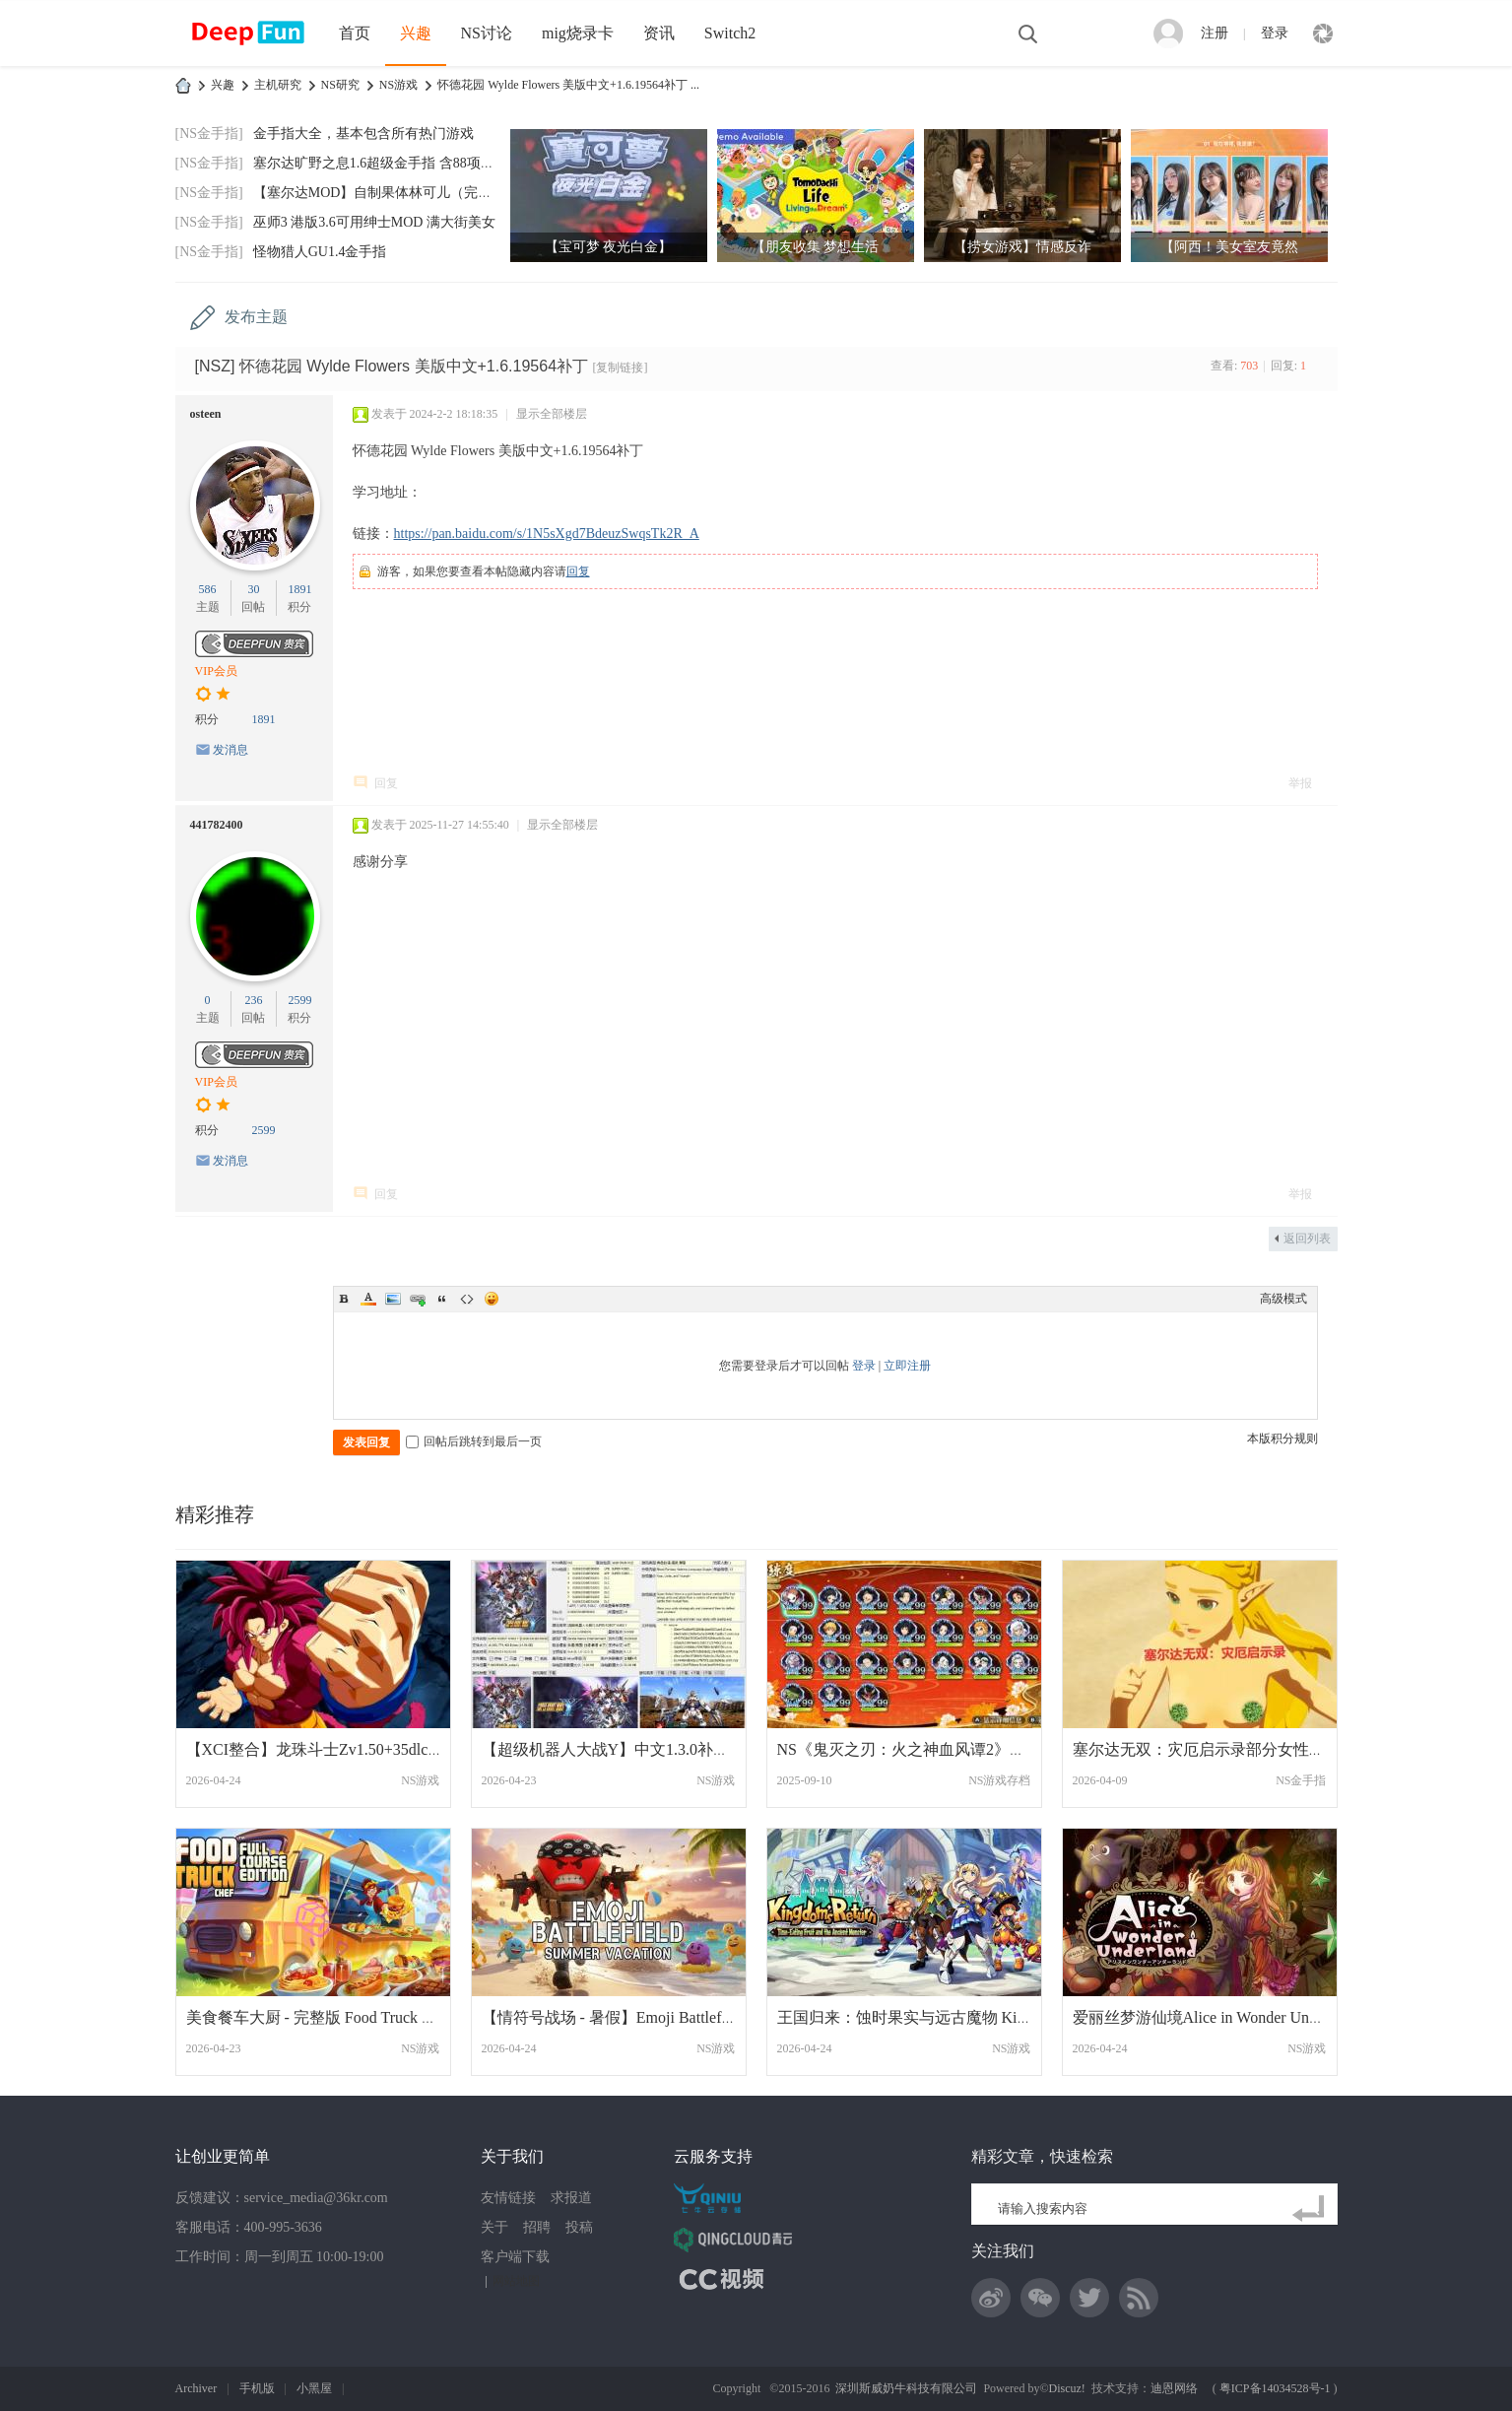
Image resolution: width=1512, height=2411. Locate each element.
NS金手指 (1301, 1780)
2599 (299, 1000)
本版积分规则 (1282, 1438)
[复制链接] (619, 367)
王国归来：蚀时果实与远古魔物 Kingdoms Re (932, 2017)
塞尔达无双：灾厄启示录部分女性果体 (1207, 1749)
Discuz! (1067, 2388)
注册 (1214, 33)
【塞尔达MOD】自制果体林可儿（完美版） (386, 192)
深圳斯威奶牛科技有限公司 (906, 2388)
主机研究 (277, 85)
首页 (354, 33)
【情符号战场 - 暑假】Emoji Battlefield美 (621, 2017)
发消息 (230, 750)
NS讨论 (486, 33)
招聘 (537, 2227)
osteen (206, 414)
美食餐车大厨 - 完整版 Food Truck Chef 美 (329, 2017)
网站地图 (516, 2281)
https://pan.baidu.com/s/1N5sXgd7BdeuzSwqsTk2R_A (546, 533)
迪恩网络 (1174, 2388)
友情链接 (508, 2197)
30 (253, 589)
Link (417, 1298)
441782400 (216, 825)
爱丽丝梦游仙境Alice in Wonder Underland (1215, 2017)
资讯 (659, 33)
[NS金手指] (209, 133)
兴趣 (415, 33)
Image (393, 1298)
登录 (1274, 33)
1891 (299, 589)
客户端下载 (515, 2256)
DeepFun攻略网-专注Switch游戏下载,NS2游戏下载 (183, 85)
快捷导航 (1323, 33)
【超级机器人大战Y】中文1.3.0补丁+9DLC (630, 1749)
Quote (442, 1298)
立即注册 (907, 1366)
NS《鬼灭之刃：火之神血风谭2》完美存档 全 (934, 1749)
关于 (494, 2227)
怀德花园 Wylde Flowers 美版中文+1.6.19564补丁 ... (568, 85)
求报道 (571, 2197)
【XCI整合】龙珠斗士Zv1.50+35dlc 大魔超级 (340, 1749)
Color (368, 1298)
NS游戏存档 (999, 1780)
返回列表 (1307, 1238)
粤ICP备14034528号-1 (1275, 2388)
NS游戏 (398, 85)
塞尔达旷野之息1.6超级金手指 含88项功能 (380, 163)
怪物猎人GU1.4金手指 (320, 251)
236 (253, 1000)
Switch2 (730, 33)
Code (467, 1298)
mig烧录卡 (578, 33)
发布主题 (256, 316)
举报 (1300, 783)
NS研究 (340, 85)
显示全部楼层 (551, 414)
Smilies (491, 1298)
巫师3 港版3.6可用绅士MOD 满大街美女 (374, 222)
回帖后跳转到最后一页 (474, 1441)
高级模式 (1283, 1299)
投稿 (579, 2227)
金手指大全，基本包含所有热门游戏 (363, 133)
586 (208, 589)
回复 (578, 571)
